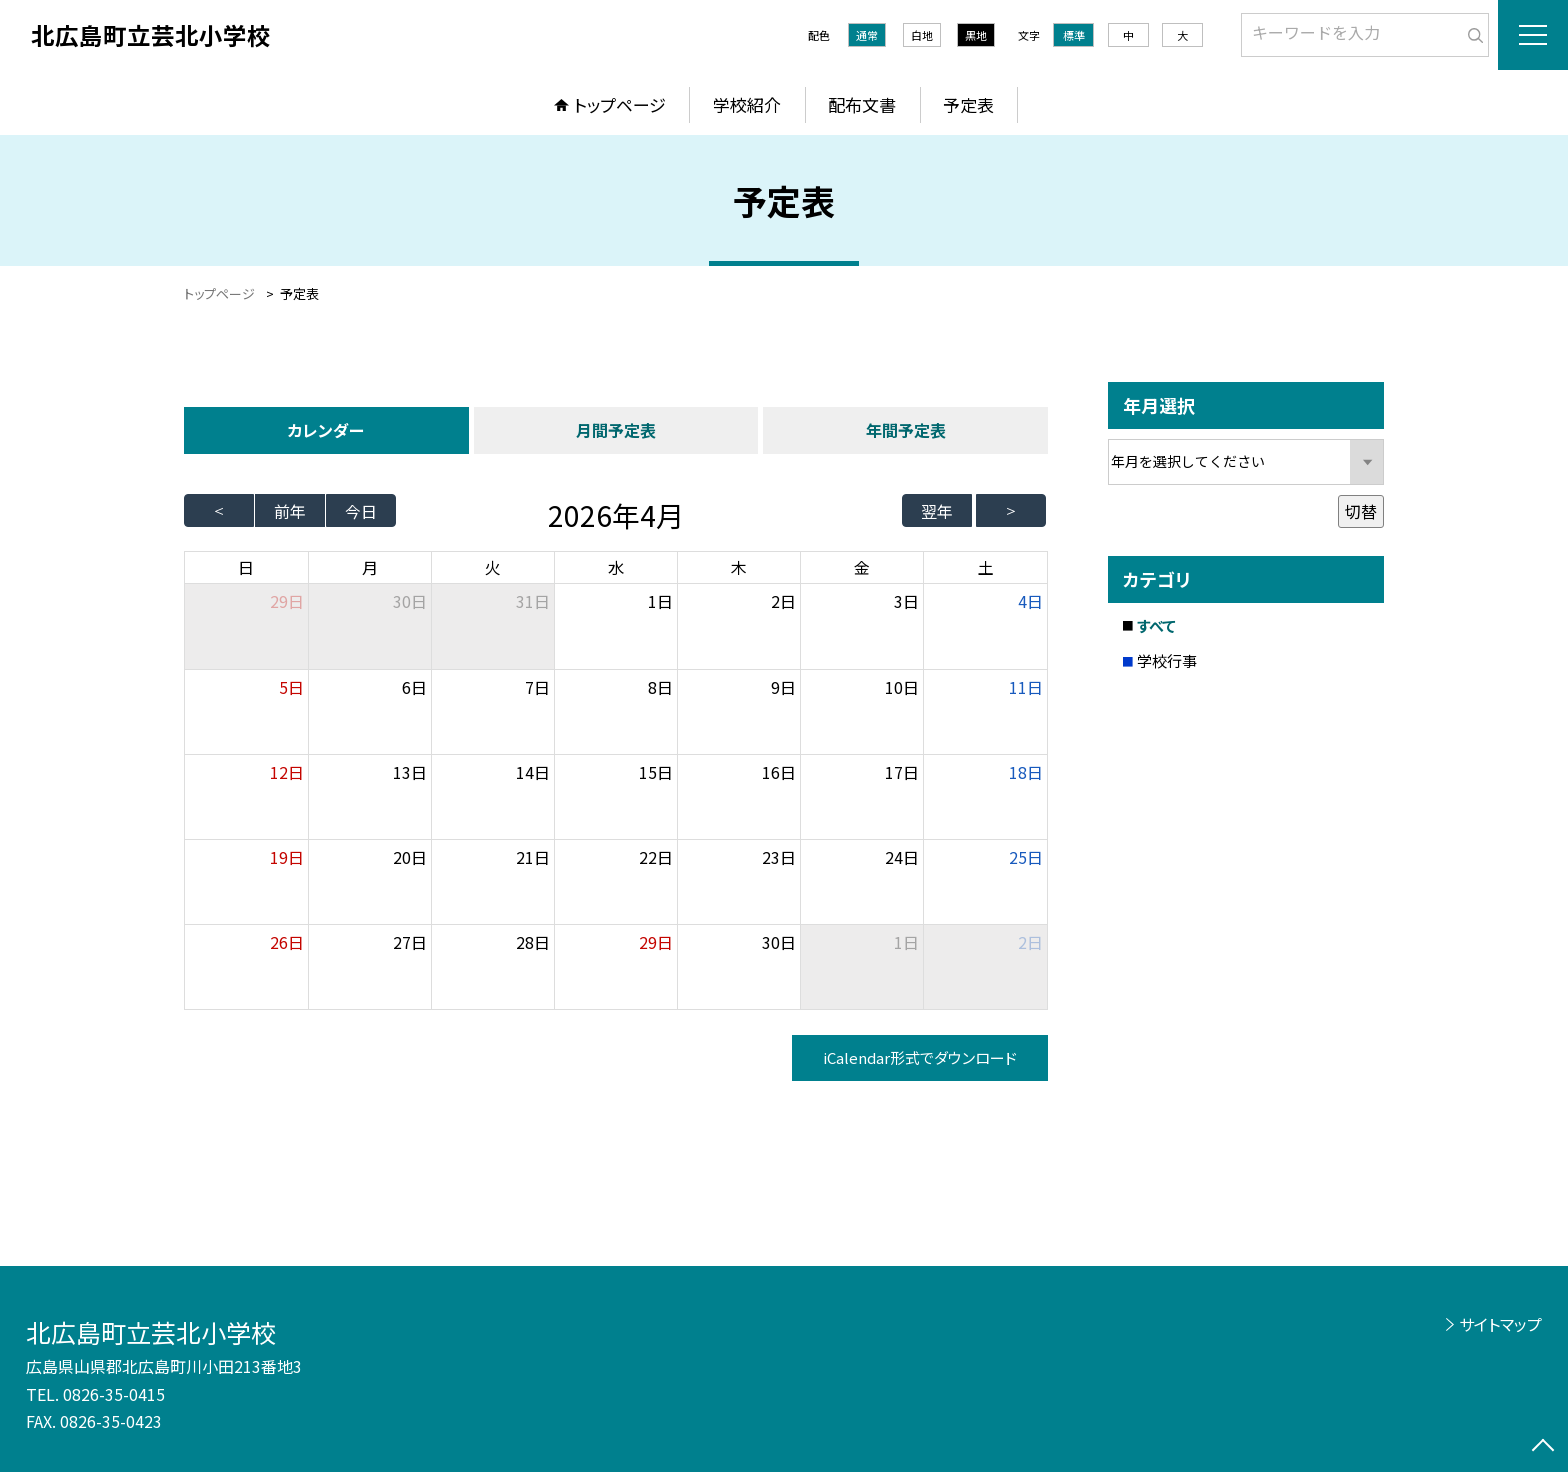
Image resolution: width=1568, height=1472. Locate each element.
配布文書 (862, 104)
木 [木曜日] (739, 567)
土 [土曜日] (986, 567)
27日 (410, 942)
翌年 (937, 511)
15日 (656, 772)
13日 (410, 772)
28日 (533, 942)
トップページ (620, 104)
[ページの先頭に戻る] (1543, 1447)
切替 (1361, 511)
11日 (1026, 687)
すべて (1156, 625)
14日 (533, 772)
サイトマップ (1500, 1324)
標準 (1074, 35)
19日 (287, 857)
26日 (287, 942)
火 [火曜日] (493, 567)
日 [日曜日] (246, 567)
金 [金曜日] (862, 567)
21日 (533, 857)
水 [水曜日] (616, 567)
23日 (779, 857)
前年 (290, 511)
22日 (656, 857)
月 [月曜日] (370, 567)
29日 (656, 942)
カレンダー (326, 430)
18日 (1026, 772)
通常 (867, 35)
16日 (779, 772)
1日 (660, 601)
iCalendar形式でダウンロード (920, 1057)
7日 (537, 687)
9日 (783, 687)
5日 (291, 687)
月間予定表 (616, 430)
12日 (287, 772)
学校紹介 (747, 104)
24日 (902, 857)
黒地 (976, 35)
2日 (783, 601)
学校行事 (1167, 660)
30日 (410, 601)
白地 (922, 35)
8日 (660, 687)
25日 (1026, 857)
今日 (361, 511)
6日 (414, 687)
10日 (902, 687)
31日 (533, 601)
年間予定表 (906, 430)
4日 (1030, 601)
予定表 (968, 104)
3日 (906, 601)
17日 (902, 772)
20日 (410, 857)
